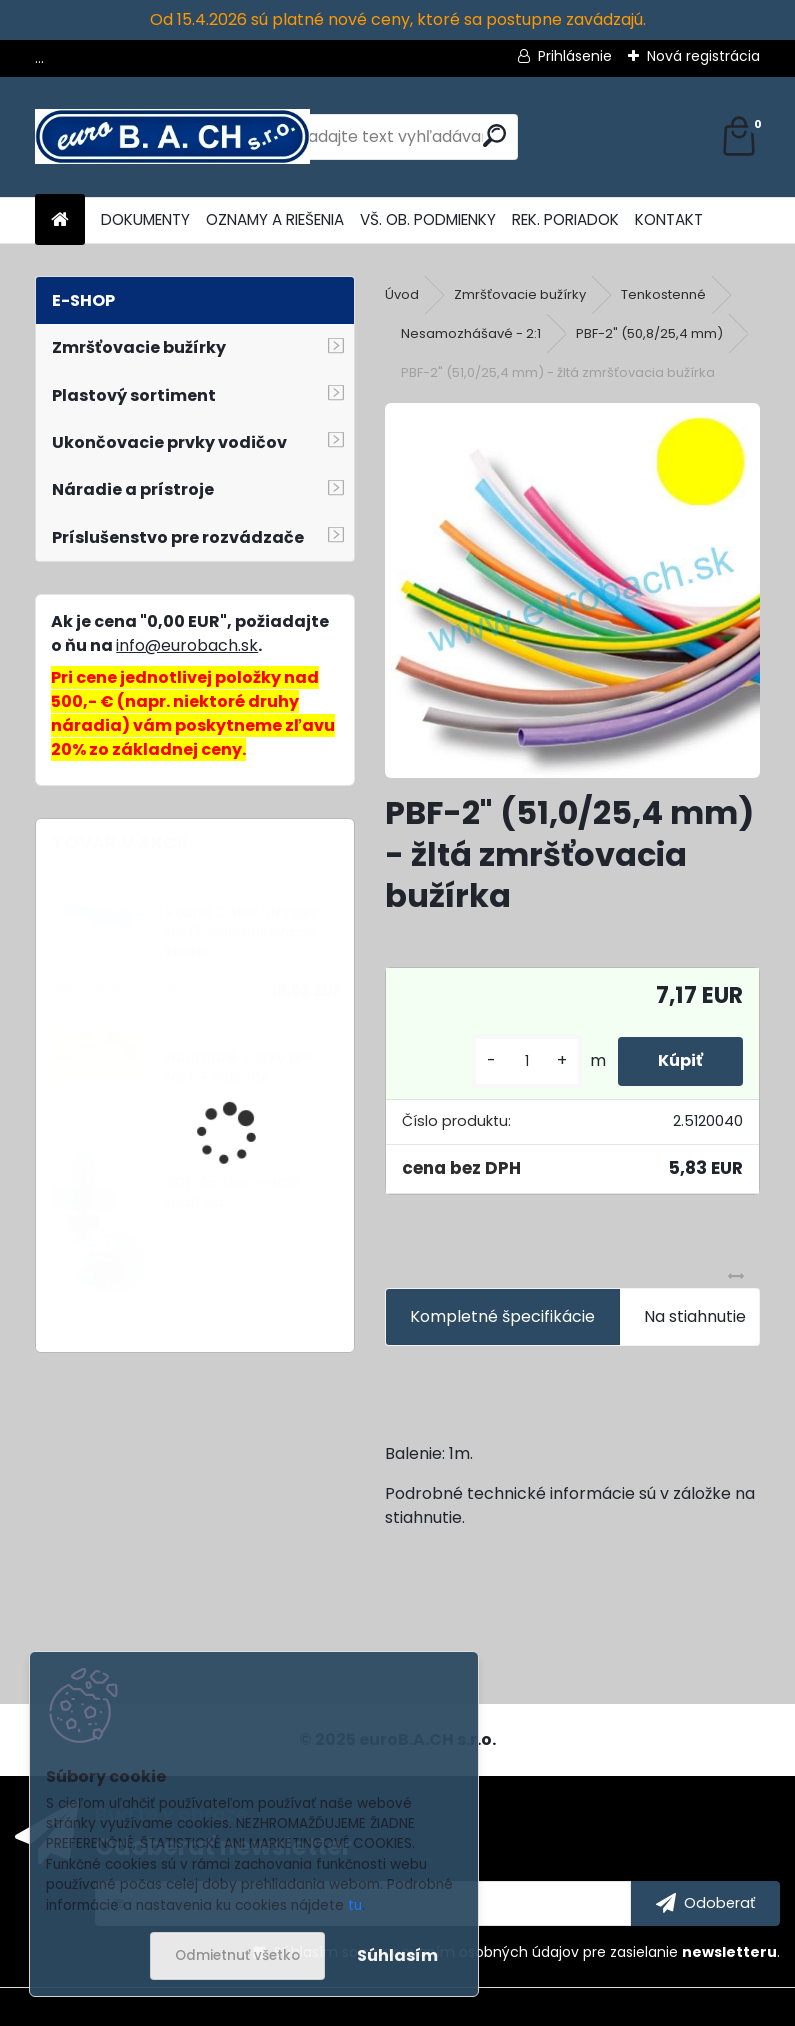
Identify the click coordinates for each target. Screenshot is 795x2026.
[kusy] (527, 1061)
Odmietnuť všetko (237, 1955)
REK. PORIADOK (565, 219)
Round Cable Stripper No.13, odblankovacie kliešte (241, 933)
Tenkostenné (663, 294)
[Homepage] (60, 220)
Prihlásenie (575, 56)
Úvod (402, 294)
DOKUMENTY (145, 219)
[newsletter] (705, 1904)
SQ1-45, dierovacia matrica (232, 1192)
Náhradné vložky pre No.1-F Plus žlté (239, 1067)
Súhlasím (397, 1955)
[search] (494, 135)
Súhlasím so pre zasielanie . (527, 1952)
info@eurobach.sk (187, 645)
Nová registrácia (703, 56)
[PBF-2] (572, 590)
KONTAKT (669, 219)
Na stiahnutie (695, 1316)
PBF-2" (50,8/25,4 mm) (649, 333)
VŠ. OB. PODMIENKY (428, 219)
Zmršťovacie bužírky (520, 294)
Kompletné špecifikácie (502, 1316)
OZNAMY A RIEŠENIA (275, 219)
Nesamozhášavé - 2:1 (471, 333)
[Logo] (172, 137)
